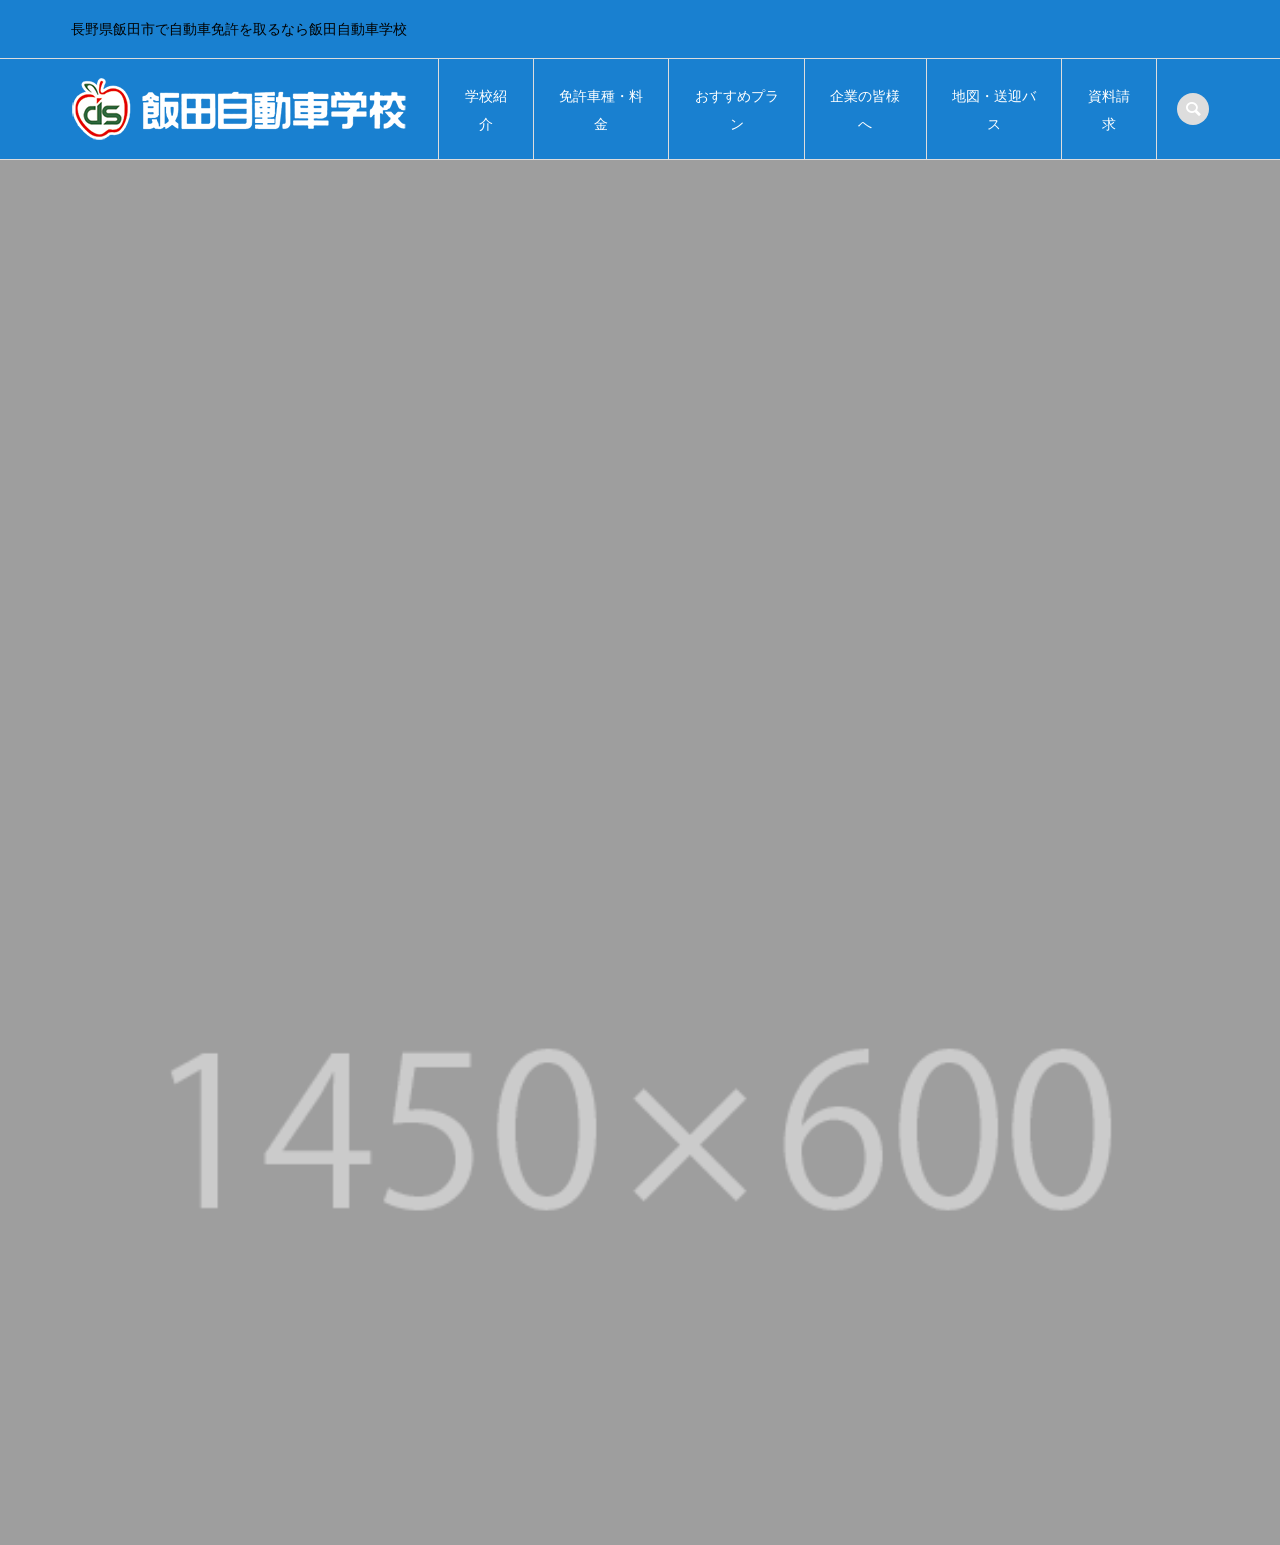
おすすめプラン (737, 110)
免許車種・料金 (601, 110)
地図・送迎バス (994, 110)
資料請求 (1109, 110)
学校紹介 (486, 110)
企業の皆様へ (865, 110)
